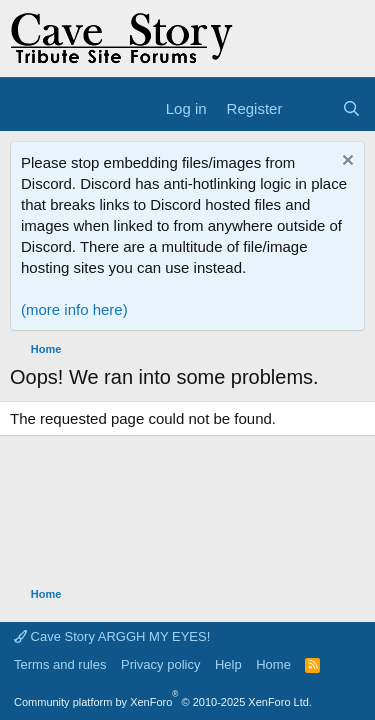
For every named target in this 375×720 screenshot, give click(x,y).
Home (273, 664)
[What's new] (311, 108)
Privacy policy (160, 664)
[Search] (351, 108)
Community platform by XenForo (163, 702)
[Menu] (27, 109)
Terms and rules (60, 664)
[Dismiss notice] (345, 162)
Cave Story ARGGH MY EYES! (112, 636)
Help (228, 664)
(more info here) (74, 309)
